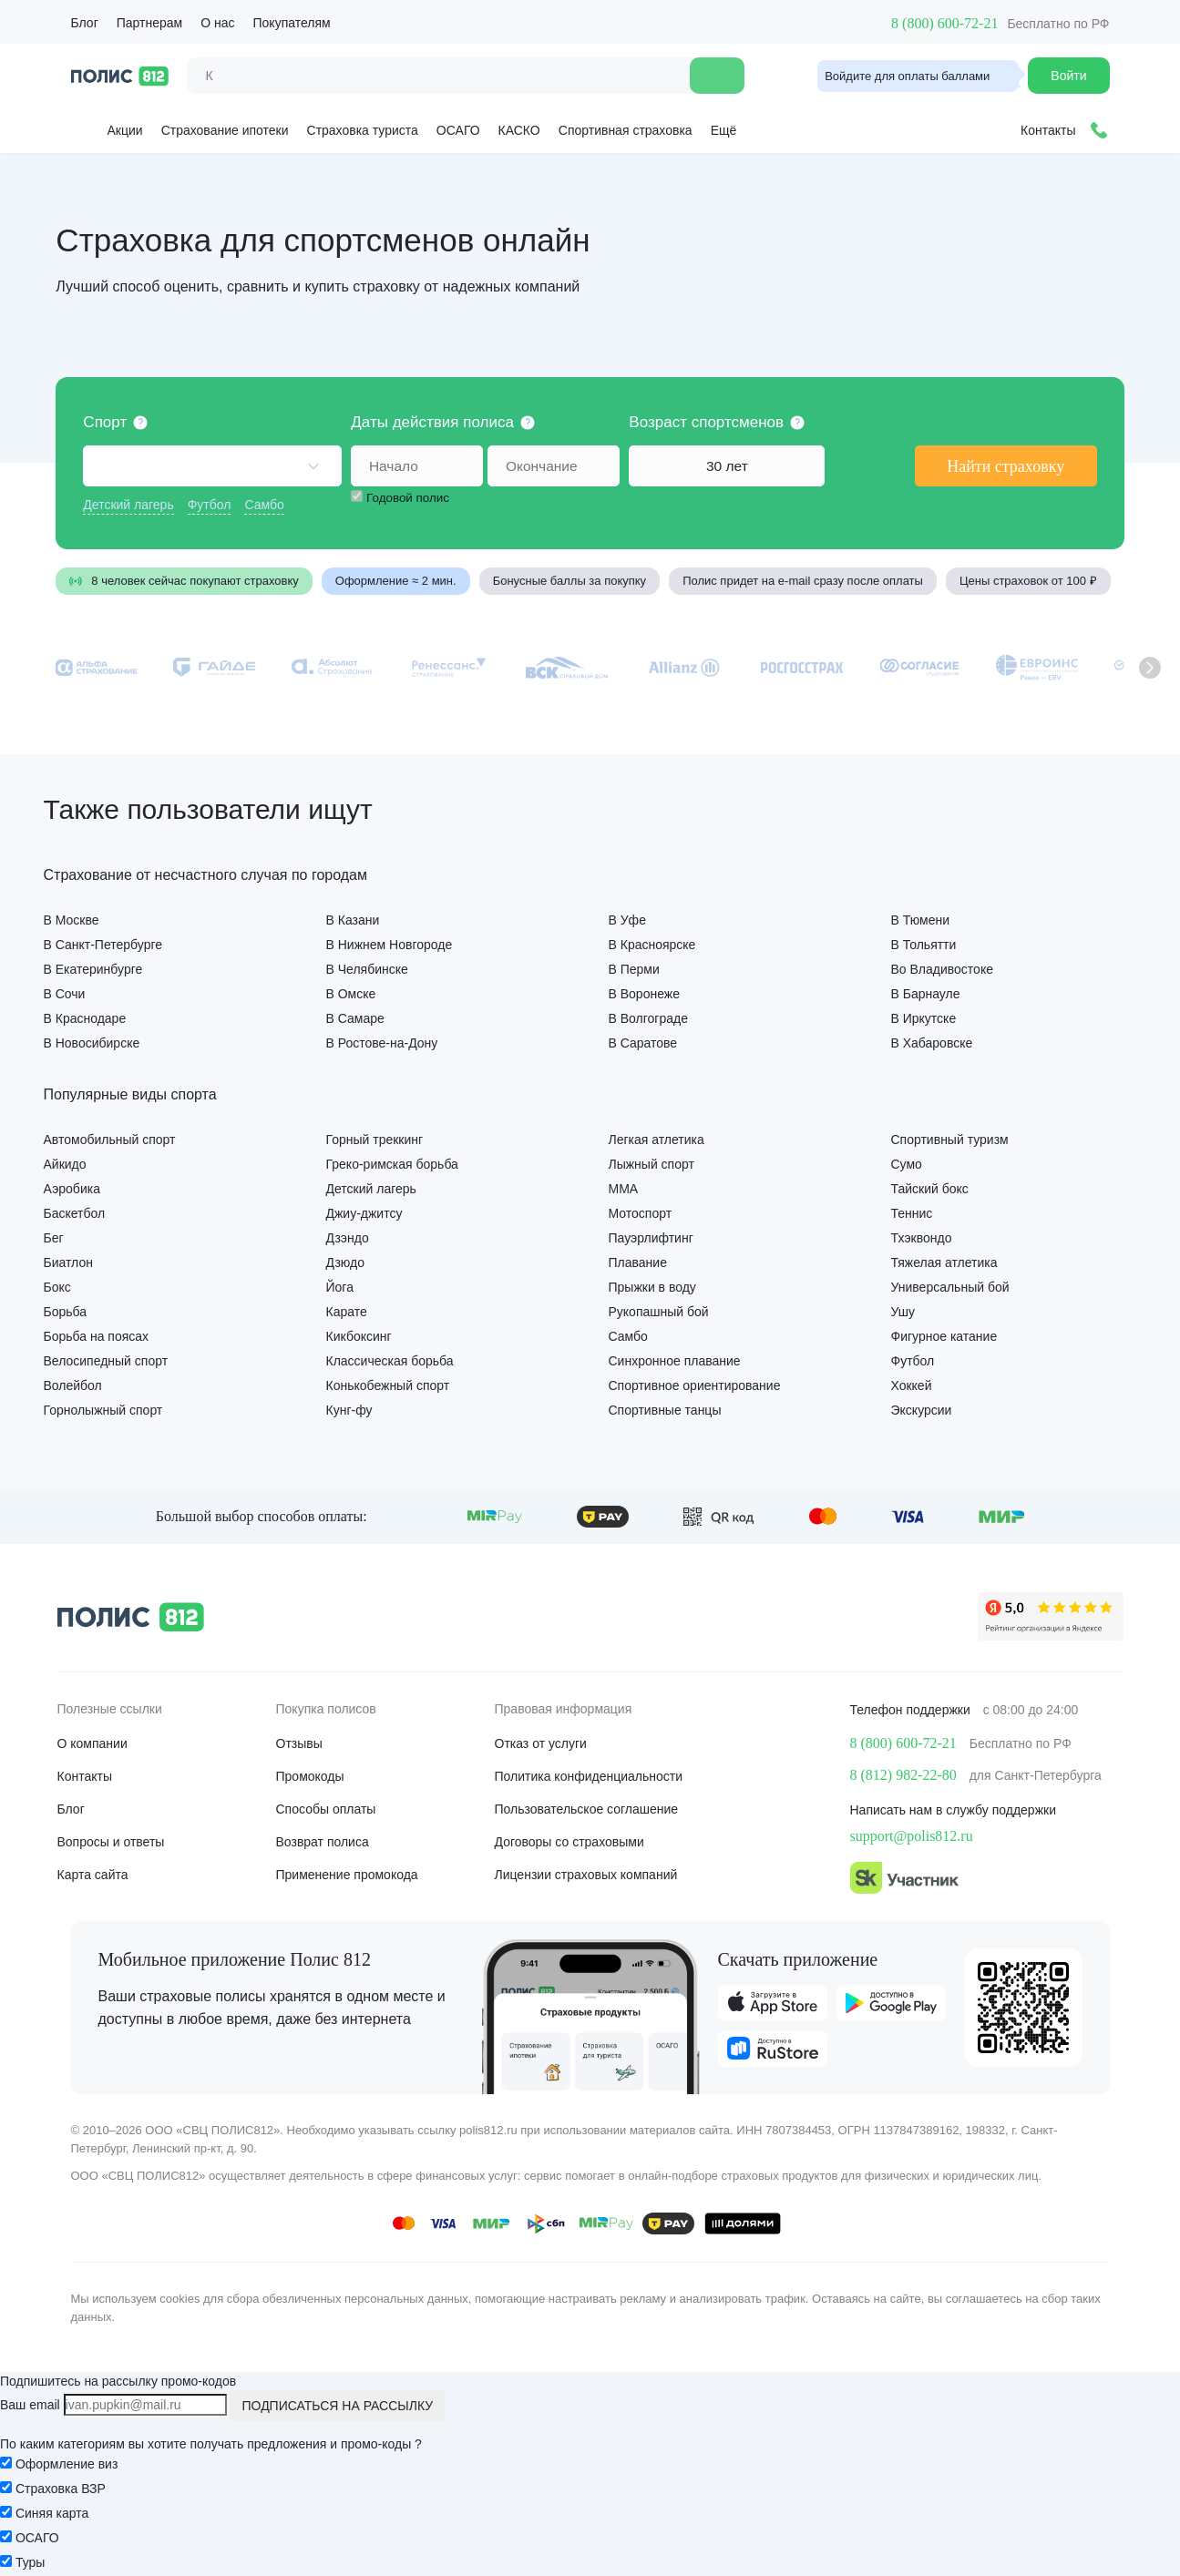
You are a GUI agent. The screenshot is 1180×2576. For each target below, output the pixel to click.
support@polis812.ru (911, 1836)
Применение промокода (347, 1874)
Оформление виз (66, 2464)
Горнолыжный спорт (103, 1409)
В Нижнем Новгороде (389, 944)
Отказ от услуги (541, 1743)
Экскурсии (921, 1409)
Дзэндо (347, 1237)
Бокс (57, 1286)
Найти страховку (1004, 466)
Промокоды (310, 1776)
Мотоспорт (640, 1213)
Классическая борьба (390, 1360)
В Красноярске (652, 944)
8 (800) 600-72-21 (944, 23)
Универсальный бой (950, 1286)
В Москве (71, 919)
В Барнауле (925, 993)
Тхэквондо (921, 1237)
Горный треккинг (375, 1139)
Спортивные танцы (665, 1409)
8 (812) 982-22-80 (903, 1775)
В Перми (634, 969)
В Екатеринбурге (93, 969)
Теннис (912, 1213)
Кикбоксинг (359, 1336)
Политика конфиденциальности (589, 1776)
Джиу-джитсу (364, 1213)
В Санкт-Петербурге (103, 944)
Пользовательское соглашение (587, 1809)
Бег (54, 1237)
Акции (110, 127)
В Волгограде (648, 1018)
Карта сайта (92, 1874)
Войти (1068, 75)
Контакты (84, 1776)
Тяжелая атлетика (944, 1262)
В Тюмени (920, 919)
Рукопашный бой (659, 1311)
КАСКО (519, 130)
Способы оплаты (326, 1809)
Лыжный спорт (651, 1163)
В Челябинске (367, 969)
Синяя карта (51, 2513)
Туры (30, 2562)
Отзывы (299, 1743)
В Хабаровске (932, 1042)
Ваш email (30, 2404)
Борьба (65, 1311)
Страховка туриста (362, 130)
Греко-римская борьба (392, 1163)
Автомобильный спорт (110, 1139)
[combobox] (214, 465)
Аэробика (72, 1188)
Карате (346, 1311)
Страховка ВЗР (60, 2488)
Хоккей (911, 1385)
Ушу (903, 1311)
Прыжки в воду (652, 1286)
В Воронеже (644, 993)
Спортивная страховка (626, 130)
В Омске (351, 993)
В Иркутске (924, 1018)
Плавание (638, 1262)
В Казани (353, 919)
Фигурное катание (944, 1336)
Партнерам (149, 22)
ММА (624, 1188)
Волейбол (73, 1385)
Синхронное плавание (675, 1360)
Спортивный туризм (950, 1139)
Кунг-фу (349, 1409)
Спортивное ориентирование (695, 1385)
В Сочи (65, 993)
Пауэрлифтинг (651, 1237)
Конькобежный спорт (388, 1385)
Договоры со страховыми (569, 1842)
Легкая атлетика (656, 1139)
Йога (340, 1286)
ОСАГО (458, 130)
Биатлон (68, 1262)
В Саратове (643, 1042)
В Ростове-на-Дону (382, 1042)
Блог (84, 22)
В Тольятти (924, 944)
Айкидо (65, 1163)
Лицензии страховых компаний (586, 1874)
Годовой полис (410, 497)
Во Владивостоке (942, 969)
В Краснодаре (85, 1018)
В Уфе (627, 919)
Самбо (265, 504)
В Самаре (355, 1018)
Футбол (210, 504)
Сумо (906, 1163)
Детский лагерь (130, 504)
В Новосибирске (92, 1042)
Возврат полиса (322, 1842)
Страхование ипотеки (225, 130)
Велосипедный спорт (106, 1360)
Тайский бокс (930, 1188)
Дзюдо (345, 1262)
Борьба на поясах (96, 1336)
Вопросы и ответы (111, 1842)
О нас (217, 22)
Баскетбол (75, 1213)
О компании (92, 1743)
